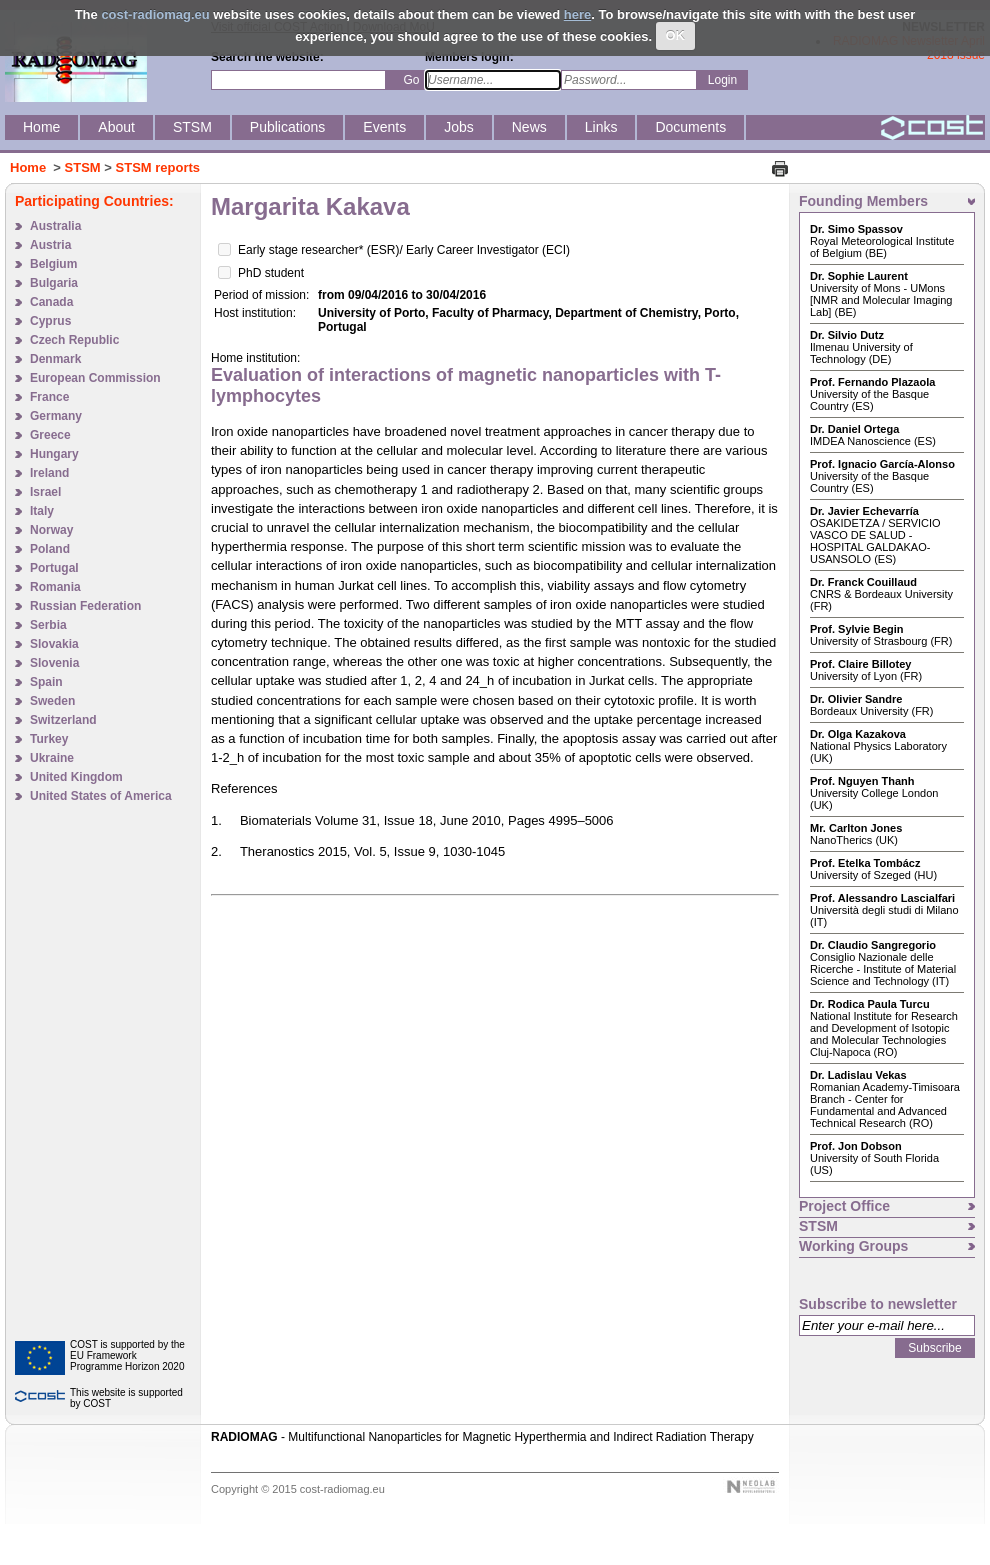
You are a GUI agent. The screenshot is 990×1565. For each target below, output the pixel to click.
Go (411, 80)
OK (676, 35)
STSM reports (158, 167)
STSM (83, 167)
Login (722, 80)
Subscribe (934, 1348)
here (577, 14)
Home (28, 167)
